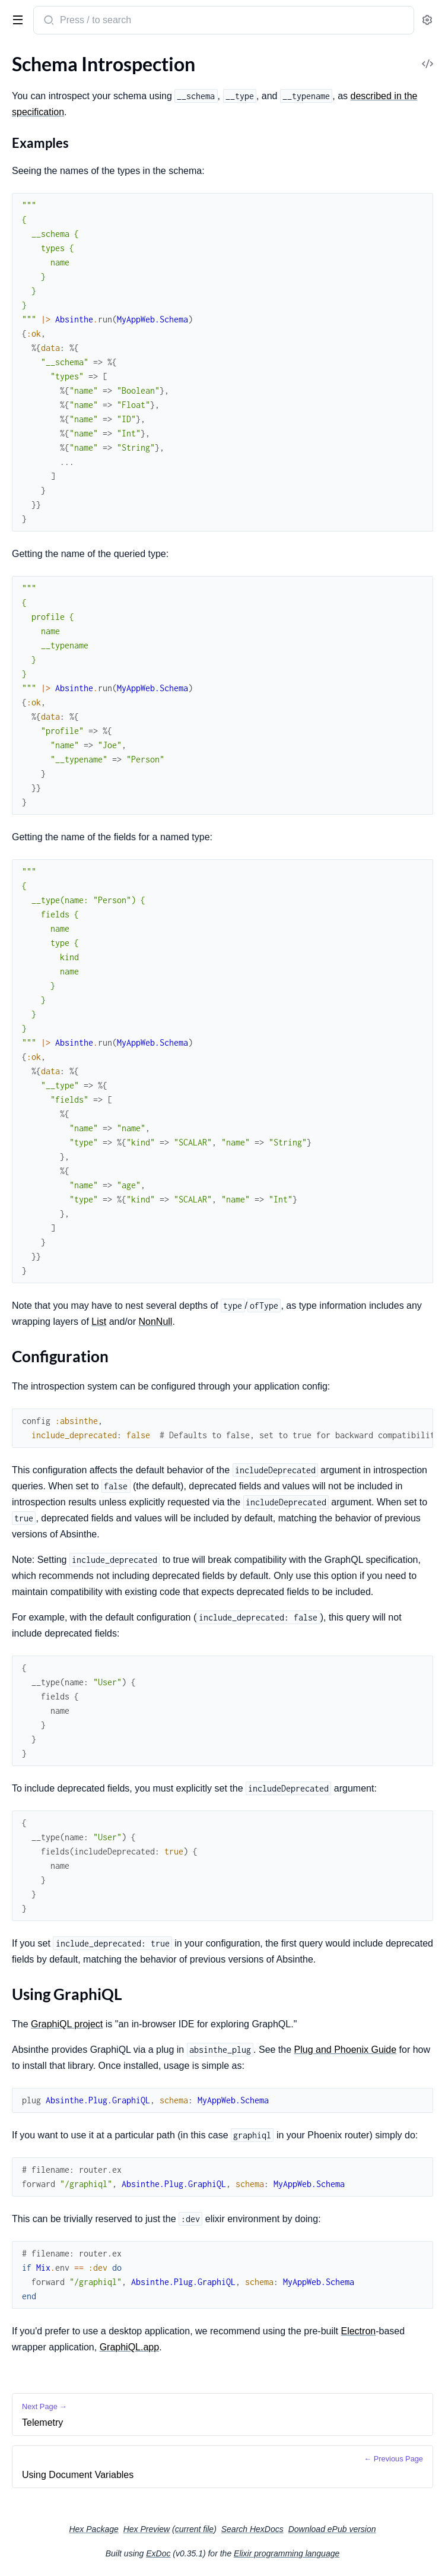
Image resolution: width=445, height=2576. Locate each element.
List (98, 1322)
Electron (358, 2331)
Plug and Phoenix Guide (345, 2050)
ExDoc (158, 2553)
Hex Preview (146, 2529)
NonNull (155, 1322)
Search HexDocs (252, 2529)
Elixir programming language (286, 2553)
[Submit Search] (47, 21)
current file (194, 2529)
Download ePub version (332, 2529)
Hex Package (93, 2529)
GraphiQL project (67, 2024)
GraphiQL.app (130, 2347)
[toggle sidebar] (15, 19)
